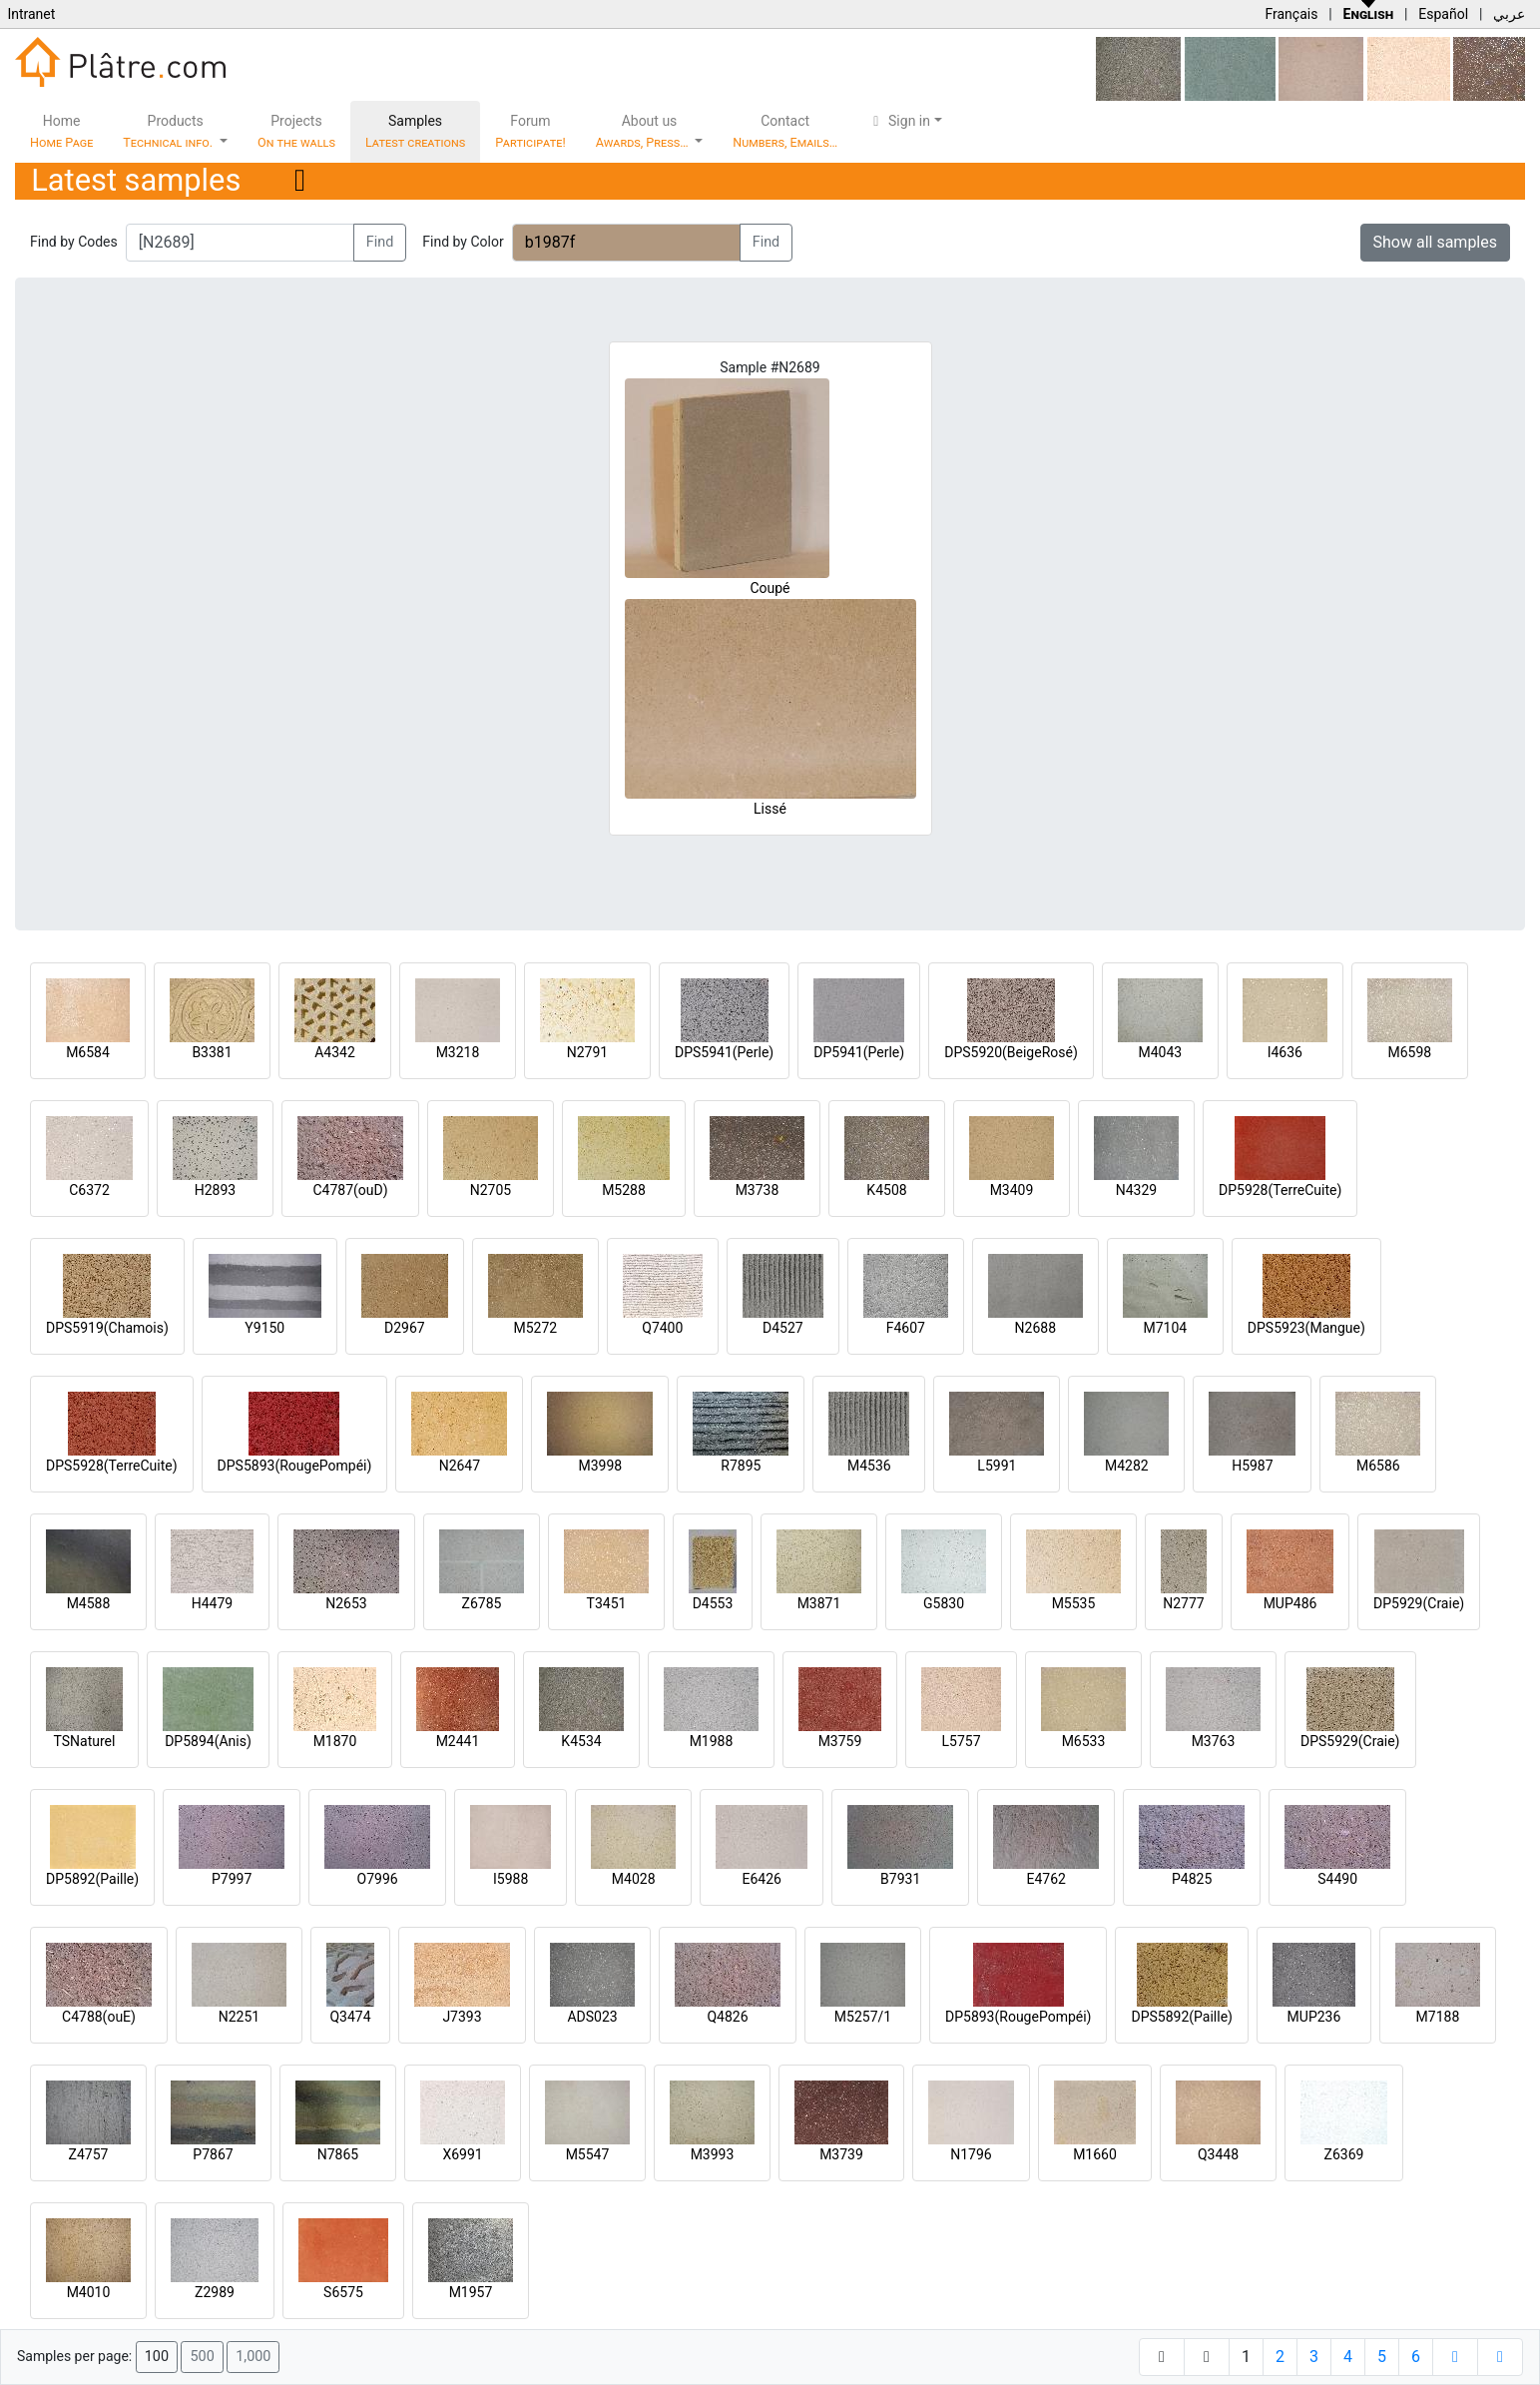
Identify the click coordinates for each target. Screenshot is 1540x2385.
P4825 (1192, 1879)
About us (644, 131)
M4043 (1160, 1052)
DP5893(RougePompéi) (1018, 2017)
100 (157, 2356)
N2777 (1183, 1603)
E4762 (1045, 1879)
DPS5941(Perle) (724, 1052)
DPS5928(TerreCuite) (112, 1466)
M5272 (535, 1328)
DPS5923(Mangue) (1306, 1328)
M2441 (458, 1741)
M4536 (869, 1466)
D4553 (713, 1603)
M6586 (1378, 1466)
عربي (1509, 14)
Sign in (898, 121)
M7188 (1438, 2017)
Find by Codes (74, 242)
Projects (296, 131)
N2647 (459, 1466)
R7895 (741, 1466)
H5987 (1252, 1466)
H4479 (212, 1603)
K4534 (581, 1741)
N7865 (337, 2154)
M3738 (757, 1190)
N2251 (239, 2017)
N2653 (345, 1603)
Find (380, 242)
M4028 (634, 1879)
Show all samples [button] (1435, 242)
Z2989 (215, 2292)
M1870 (335, 1741)
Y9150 (264, 1328)
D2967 (404, 1328)
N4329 (1136, 1190)
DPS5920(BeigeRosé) (1011, 1052)
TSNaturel (85, 1741)
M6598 (1409, 1052)
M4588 (89, 1603)
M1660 (1095, 2154)
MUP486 (1290, 1603)
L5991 (996, 1466)
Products (169, 131)
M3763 (1214, 1741)
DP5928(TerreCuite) (1280, 1190)
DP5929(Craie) (1418, 1603)
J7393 (461, 2017)
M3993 (713, 2154)
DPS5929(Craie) (1350, 1741)
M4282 (1127, 1466)
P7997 (232, 1879)
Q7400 (662, 1328)
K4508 (886, 1190)
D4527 (783, 1328)
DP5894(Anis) (208, 1741)
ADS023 (592, 2017)
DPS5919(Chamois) (107, 1328)
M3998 (601, 1466)
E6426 (761, 1879)
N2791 (587, 1052)
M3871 (819, 1603)
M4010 (89, 2292)
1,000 (253, 2356)
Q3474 (349, 2017)
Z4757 (89, 2154)
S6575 (343, 2292)
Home (61, 131)
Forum (530, 131)
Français (1291, 14)
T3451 (607, 1603)
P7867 (213, 2154)
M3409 (1012, 1190)
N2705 (490, 1190)
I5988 (510, 1879)
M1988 (712, 1741)
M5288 (624, 1190)
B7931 (900, 1879)
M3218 (458, 1052)
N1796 (970, 2154)
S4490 (1337, 1879)
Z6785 (482, 1603)
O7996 (377, 1879)
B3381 (212, 1052)
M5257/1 (862, 2017)
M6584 (88, 1052)
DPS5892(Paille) (1181, 2017)
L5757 (960, 1741)
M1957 (471, 2292)
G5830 (943, 1603)
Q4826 (727, 2017)
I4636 (1285, 1052)
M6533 (1084, 1741)
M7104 (1165, 1328)
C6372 (89, 1190)
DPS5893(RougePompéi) (295, 1466)
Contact (785, 131)
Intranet (31, 14)
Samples (415, 131)
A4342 (334, 1052)
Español (1443, 14)
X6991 (462, 2154)
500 (202, 2356)
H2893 (215, 1190)
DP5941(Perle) (858, 1052)
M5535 (1074, 1603)
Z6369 (1344, 2154)
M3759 (840, 1741)
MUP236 (1314, 2017)
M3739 (841, 2154)
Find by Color (462, 242)
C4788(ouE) (99, 2017)
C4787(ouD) (349, 1190)
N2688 (1035, 1328)
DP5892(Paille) (92, 1879)
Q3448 (1218, 2154)
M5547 (588, 2154)
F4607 (905, 1328)
